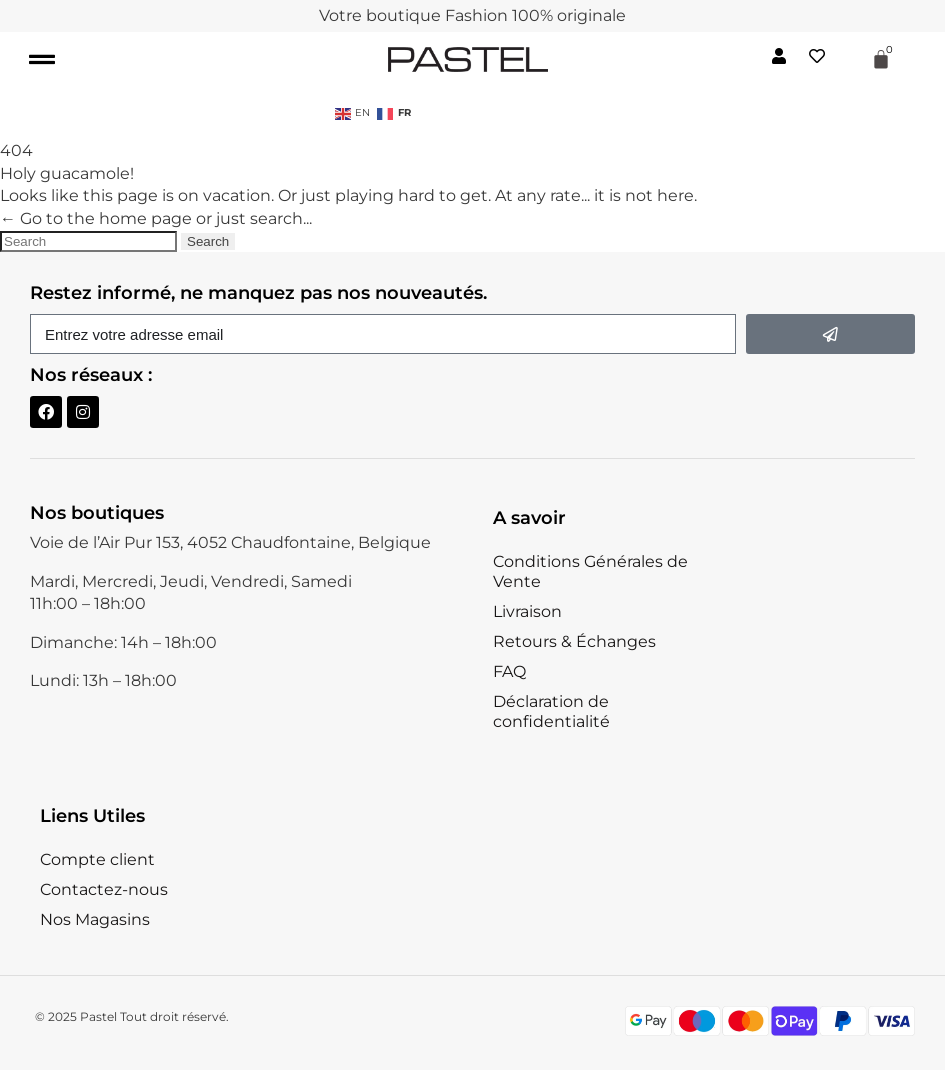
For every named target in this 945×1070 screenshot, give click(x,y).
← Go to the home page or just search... (156, 218)
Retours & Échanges (574, 641)
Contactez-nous (104, 889)
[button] (41, 59)
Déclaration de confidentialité (551, 711)
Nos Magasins (95, 919)
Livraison (527, 611)
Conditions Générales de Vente (590, 571)
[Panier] (881, 59)
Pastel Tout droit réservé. (154, 1016)
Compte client (97, 859)
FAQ (509, 671)
